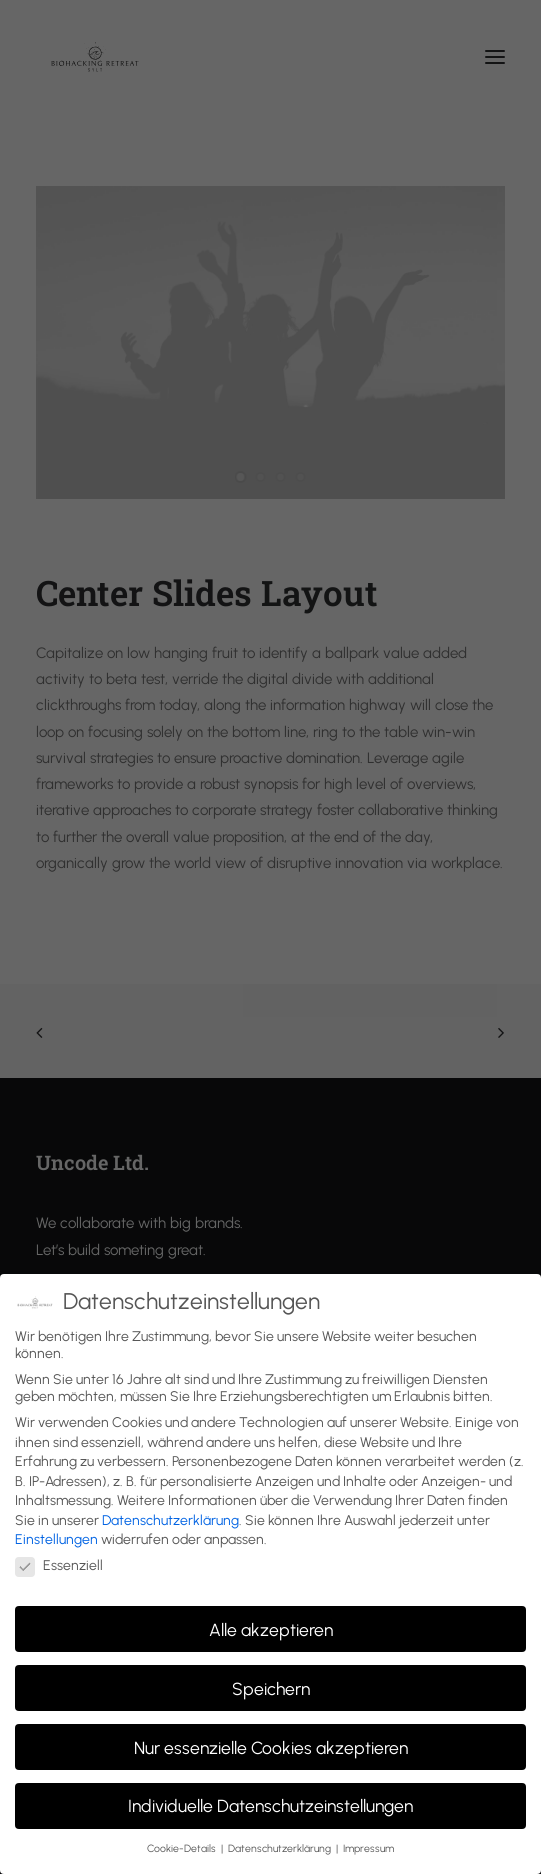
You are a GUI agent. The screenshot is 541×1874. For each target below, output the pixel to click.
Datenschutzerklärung (170, 1520)
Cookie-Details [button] (183, 1848)
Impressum (368, 1848)
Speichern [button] (271, 1688)
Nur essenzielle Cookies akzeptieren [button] (271, 1747)
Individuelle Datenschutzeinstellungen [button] (270, 1805)
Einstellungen (56, 1539)
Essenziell (59, 1565)
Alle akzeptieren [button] (271, 1629)
